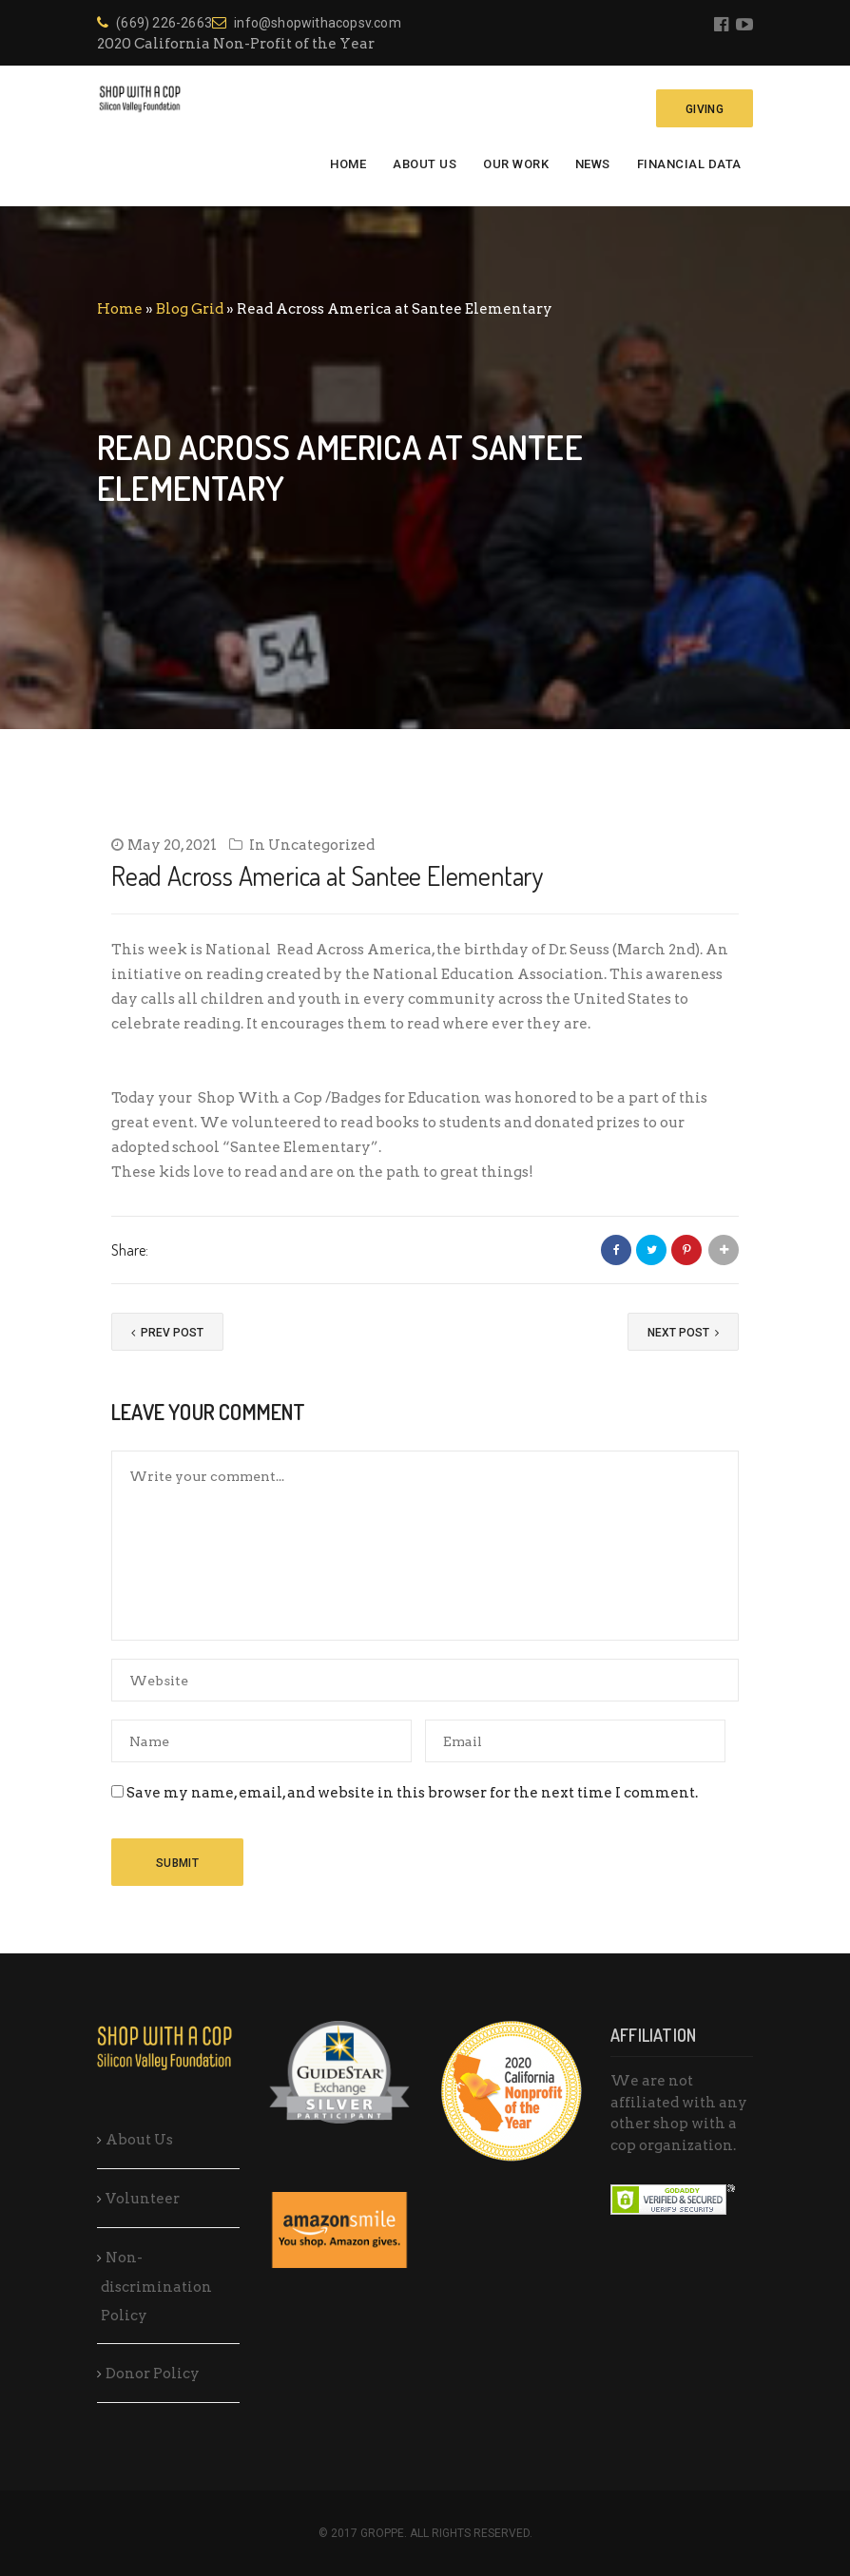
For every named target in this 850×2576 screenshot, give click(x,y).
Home (348, 164)
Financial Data (689, 164)
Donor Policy (153, 2373)
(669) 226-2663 (154, 22)
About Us (424, 164)
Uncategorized (321, 845)
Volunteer (143, 2198)
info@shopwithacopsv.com (306, 22)
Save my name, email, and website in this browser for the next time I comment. (412, 1792)
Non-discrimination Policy (156, 2286)
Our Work (516, 164)
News (592, 164)
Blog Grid (189, 308)
